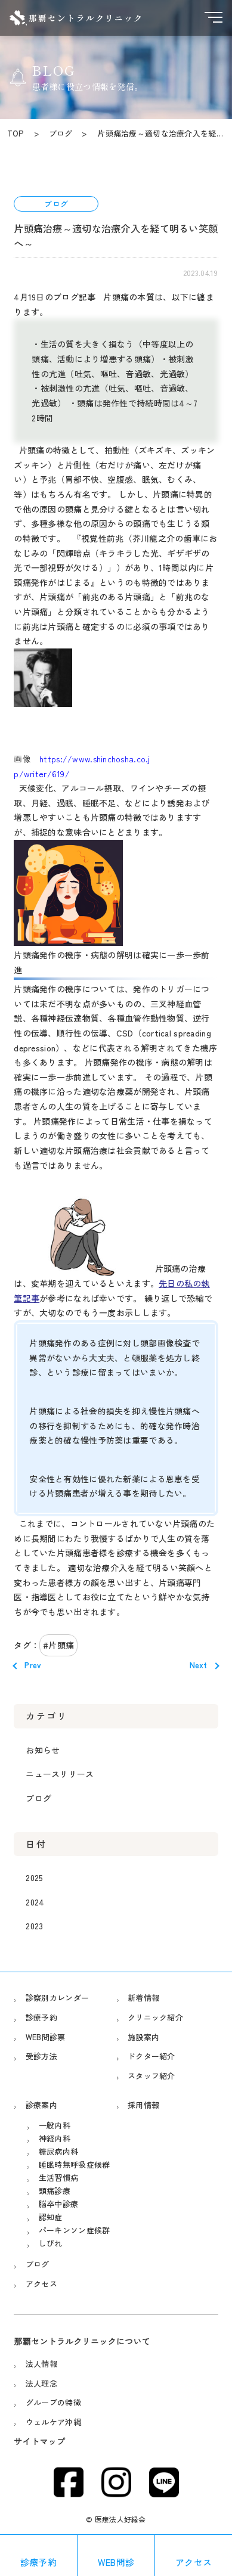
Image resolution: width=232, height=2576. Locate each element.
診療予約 (41, 2017)
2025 (34, 1877)
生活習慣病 (58, 2177)
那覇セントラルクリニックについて (82, 2341)
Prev (32, 1665)
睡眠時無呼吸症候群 (74, 2164)
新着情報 (143, 1997)
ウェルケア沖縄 (53, 2422)
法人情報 (41, 2363)
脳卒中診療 (58, 2203)
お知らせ (43, 1750)
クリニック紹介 (155, 2017)
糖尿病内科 (58, 2151)
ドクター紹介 (151, 2056)
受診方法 (41, 2056)
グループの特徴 (53, 2402)
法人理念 (41, 2383)
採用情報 (143, 2105)
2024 (35, 1902)
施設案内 (143, 2037)
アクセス (41, 2283)
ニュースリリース (60, 1774)
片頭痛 (61, 1645)
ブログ (38, 1798)
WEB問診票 (46, 2037)
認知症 (51, 2217)
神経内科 (54, 2138)
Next (199, 1665)
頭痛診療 (54, 2190)
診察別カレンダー (57, 1997)
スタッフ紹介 (151, 2075)
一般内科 (54, 2125)
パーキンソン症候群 (74, 2230)
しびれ (51, 2243)
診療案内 (41, 2105)
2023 (34, 1926)
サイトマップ (39, 2441)
